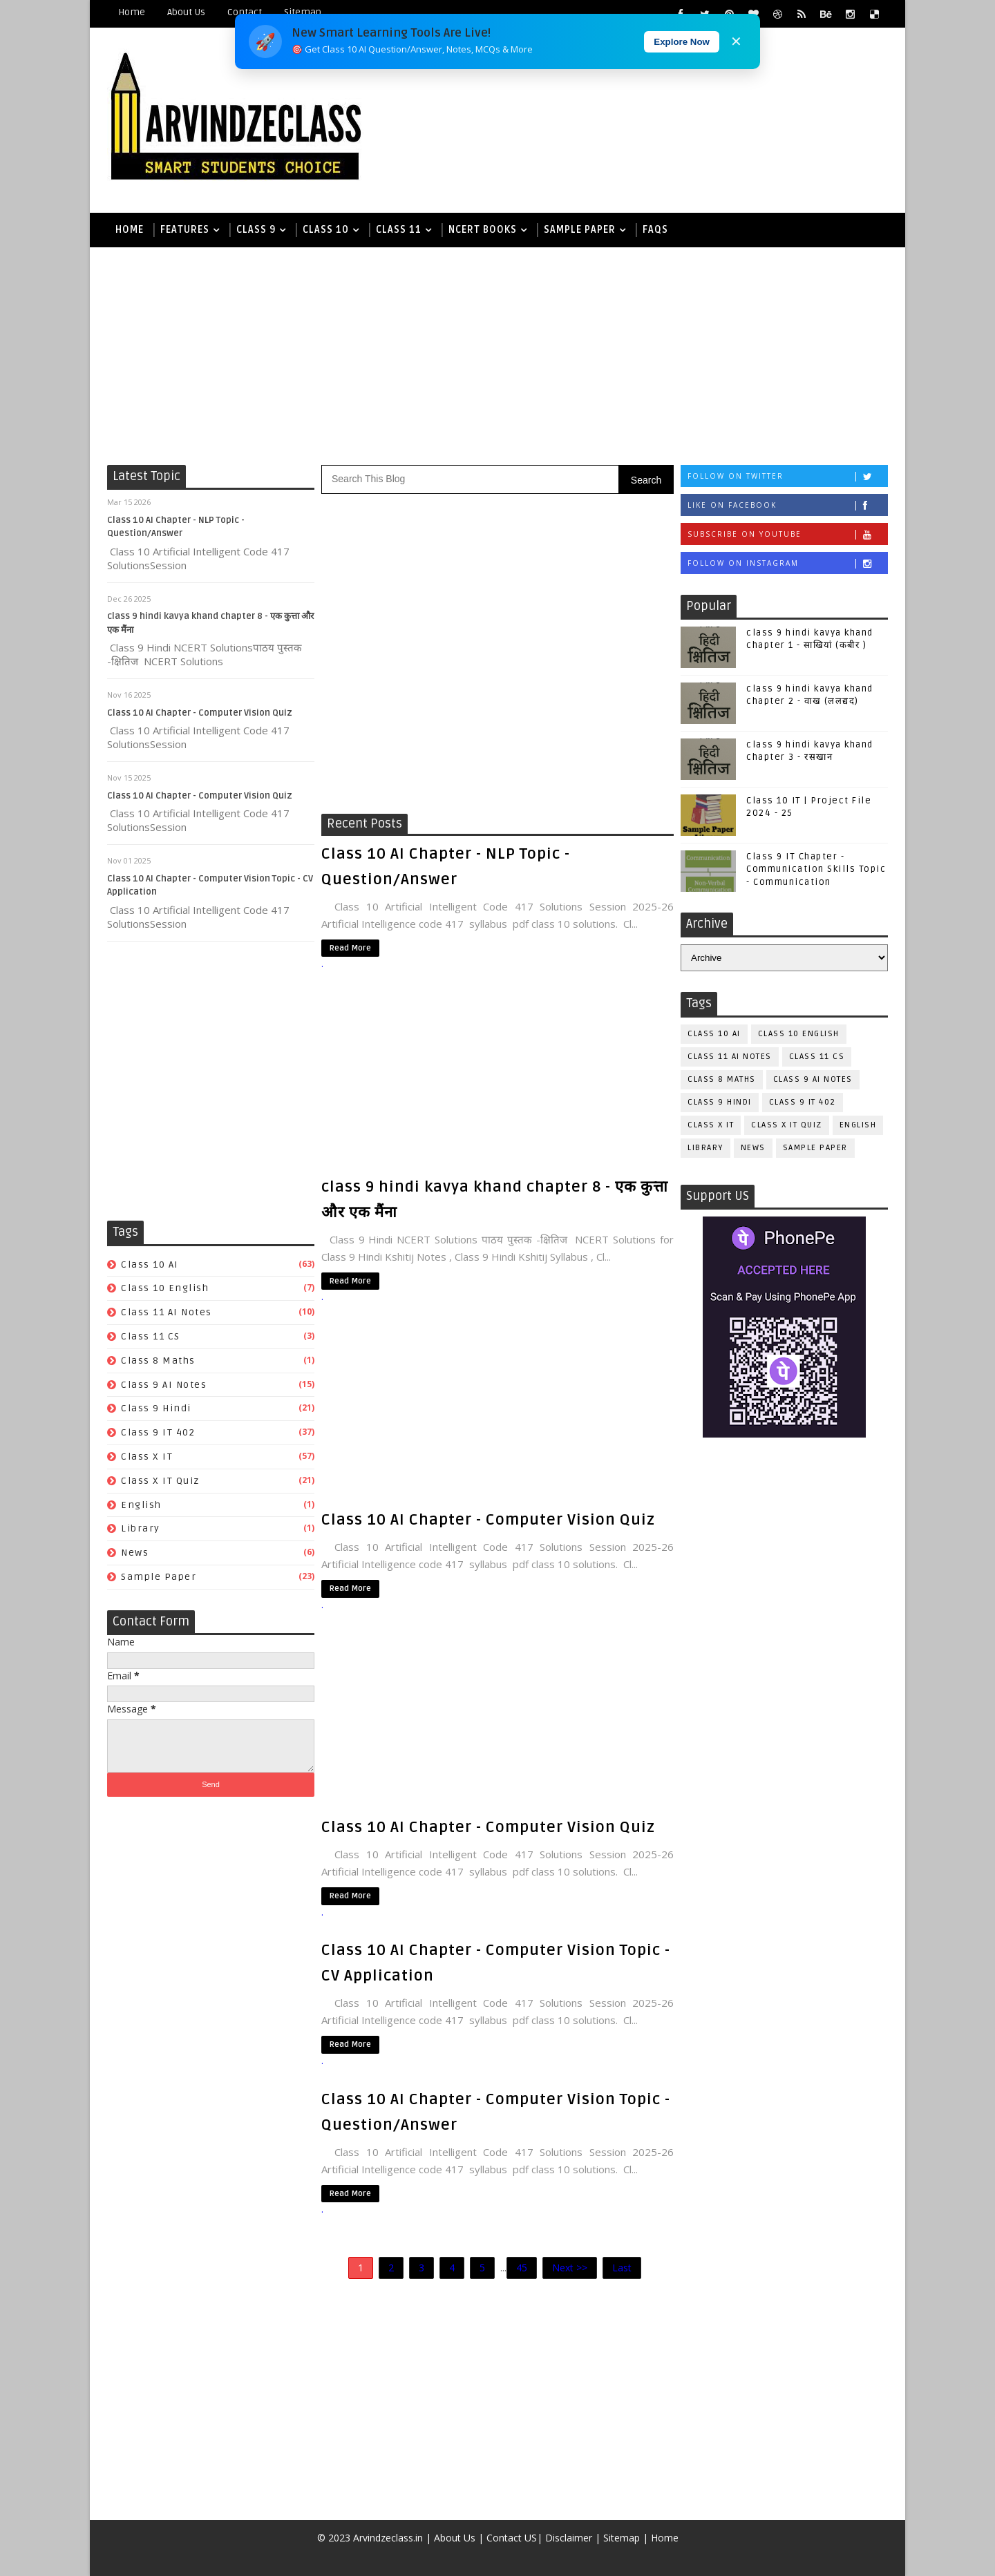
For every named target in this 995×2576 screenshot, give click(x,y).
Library (140, 1528)
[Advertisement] (497, 354)
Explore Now (682, 42)
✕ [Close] (736, 41)
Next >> (569, 2267)
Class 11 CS (150, 1336)
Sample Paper (580, 230)
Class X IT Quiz (160, 1481)
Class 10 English (165, 1288)
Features (184, 230)
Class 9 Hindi (156, 1408)
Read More (350, 948)
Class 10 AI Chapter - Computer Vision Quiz (199, 712)
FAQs (655, 230)
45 (521, 2267)
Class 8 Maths (158, 1360)
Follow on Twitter (787, 476)
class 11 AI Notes (166, 1312)
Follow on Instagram (787, 563)
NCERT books (482, 230)
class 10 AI (150, 1264)
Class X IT (147, 1456)
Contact (244, 12)
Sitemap (302, 12)
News (135, 1552)
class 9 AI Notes (164, 1385)
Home (131, 12)
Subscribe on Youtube (787, 534)
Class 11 (398, 230)
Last (622, 2267)
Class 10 (326, 230)
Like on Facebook (787, 505)
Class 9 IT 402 (158, 1432)
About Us (186, 12)
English (141, 1505)
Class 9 (256, 230)
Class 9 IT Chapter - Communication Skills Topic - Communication (816, 869)
